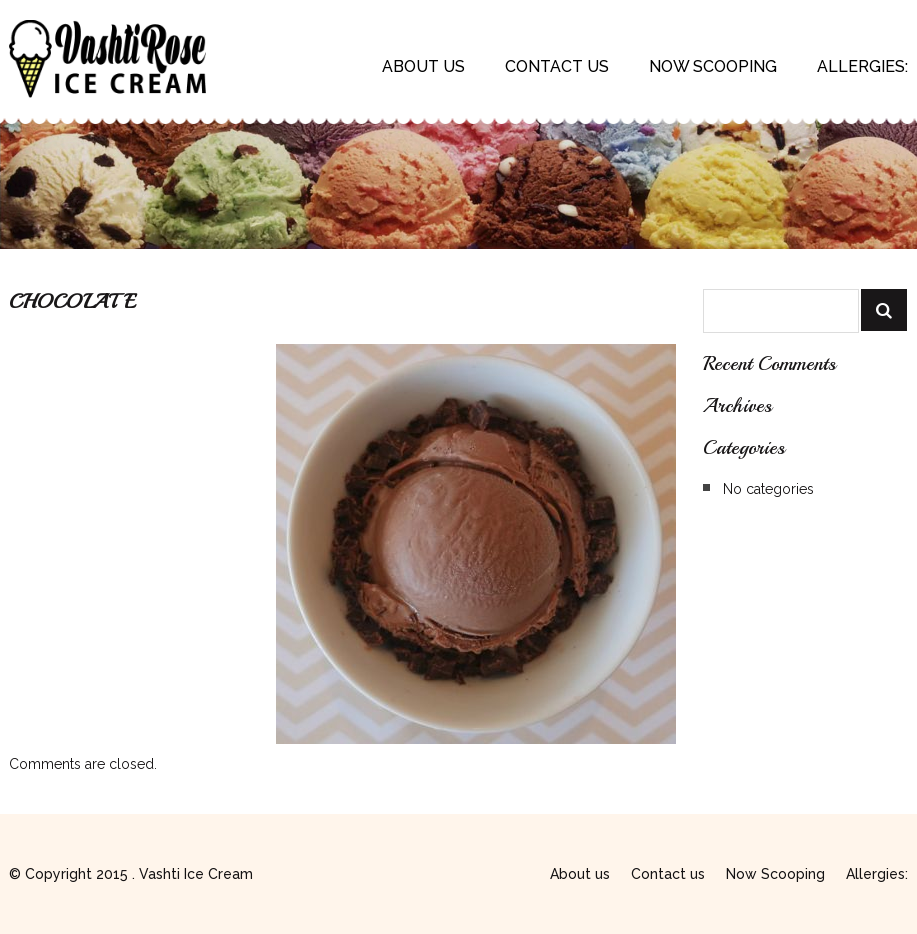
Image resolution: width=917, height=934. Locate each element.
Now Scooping (713, 66)
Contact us (557, 66)
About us (423, 66)
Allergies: (862, 66)
